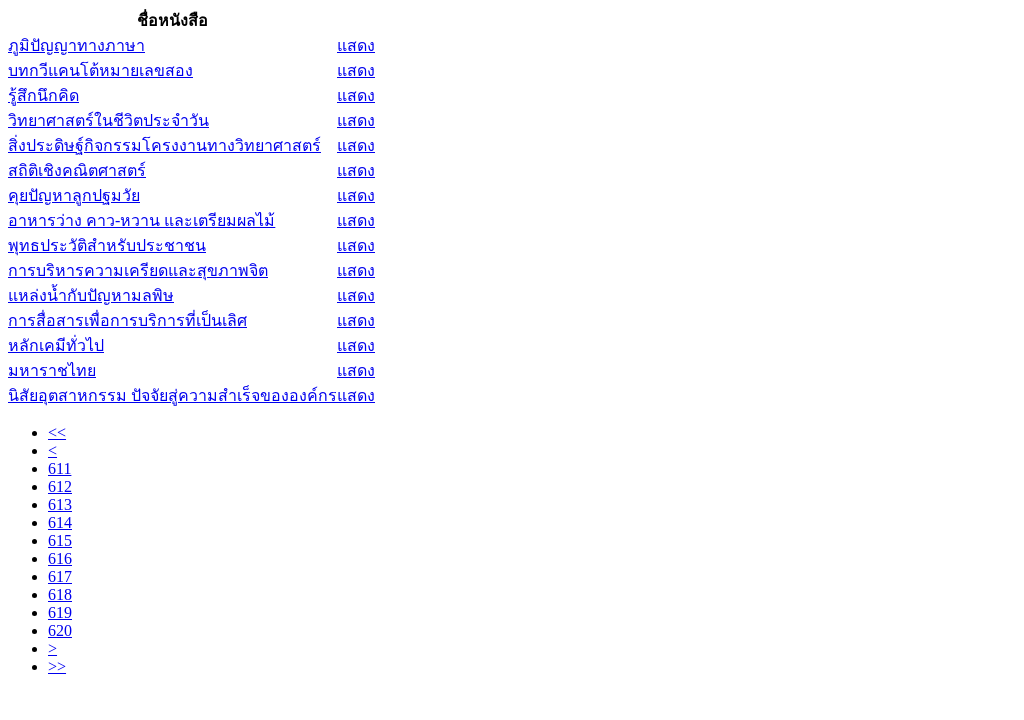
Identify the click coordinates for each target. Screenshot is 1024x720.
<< (57, 432)
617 (60, 576)
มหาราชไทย (52, 370)
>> (57, 666)
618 (60, 594)
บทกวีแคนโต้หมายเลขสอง (100, 70)
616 (60, 558)
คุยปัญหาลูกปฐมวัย (74, 195)
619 (60, 612)
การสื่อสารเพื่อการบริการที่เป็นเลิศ (127, 320)
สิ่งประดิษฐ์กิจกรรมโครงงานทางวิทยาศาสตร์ (164, 145)
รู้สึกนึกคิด (43, 95)
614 (60, 522)
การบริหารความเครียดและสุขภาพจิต (138, 270)
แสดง (356, 45)
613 (60, 504)
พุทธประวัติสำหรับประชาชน (107, 245)
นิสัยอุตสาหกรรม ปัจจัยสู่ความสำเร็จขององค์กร (172, 395)
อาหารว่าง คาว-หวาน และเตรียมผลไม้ (141, 220)
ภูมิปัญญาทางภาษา (76, 45)
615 (60, 540)
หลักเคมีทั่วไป (56, 345)
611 (59, 468)
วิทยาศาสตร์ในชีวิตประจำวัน (108, 120)
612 (60, 486)
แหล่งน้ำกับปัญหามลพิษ (91, 295)
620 (60, 630)
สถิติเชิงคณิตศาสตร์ (77, 170)
